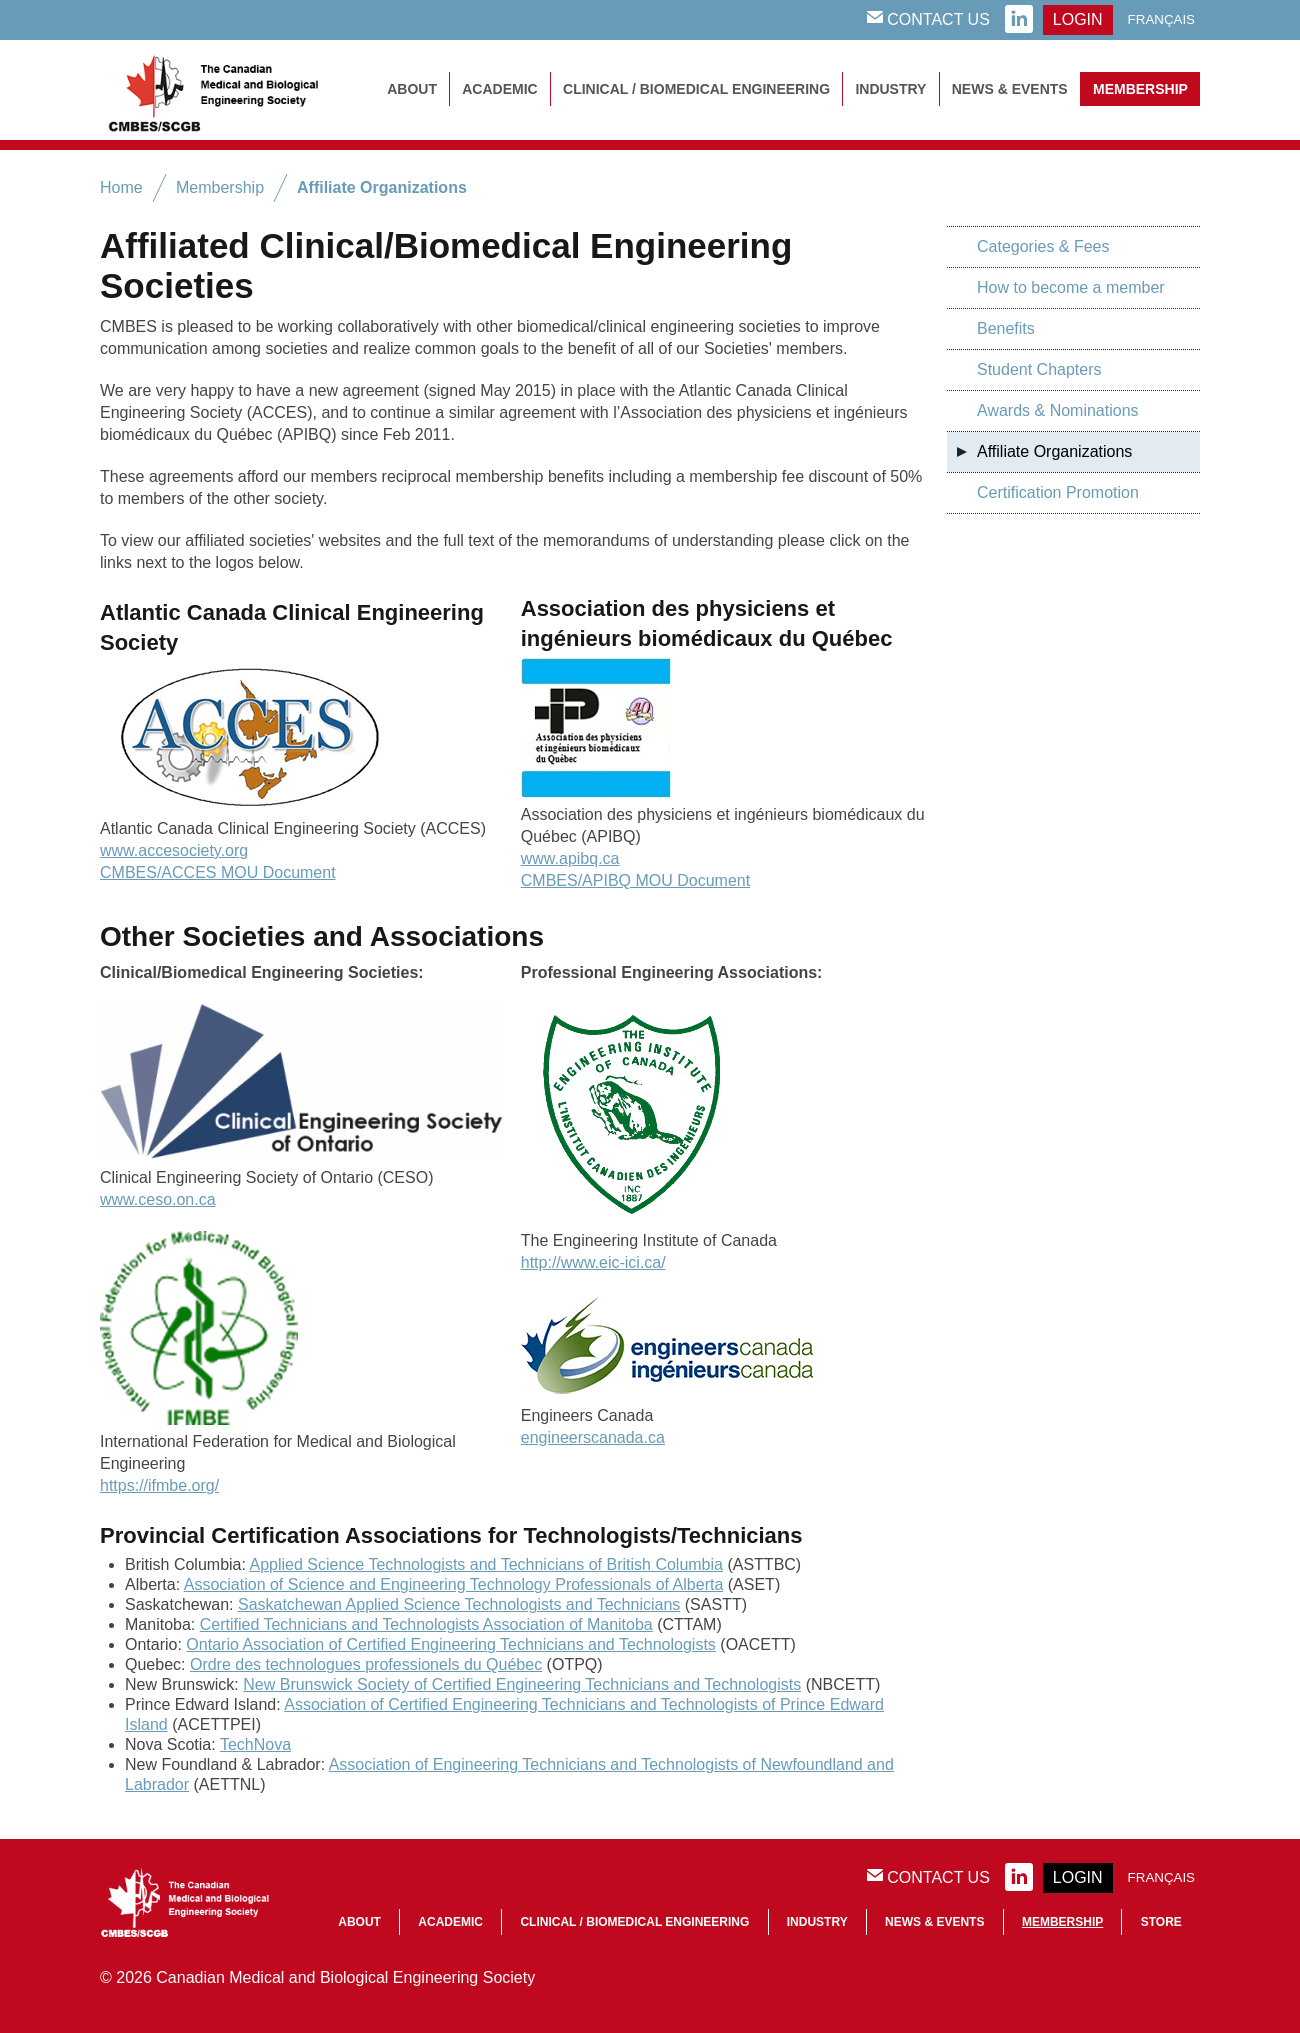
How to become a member (1071, 287)
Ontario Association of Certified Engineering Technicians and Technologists (451, 1644)
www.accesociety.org (174, 850)
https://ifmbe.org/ (159, 1485)
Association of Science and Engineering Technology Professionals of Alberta (454, 1584)
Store (1161, 1922)
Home (121, 187)
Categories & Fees (1043, 246)
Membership (1140, 89)
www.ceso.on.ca (158, 1199)
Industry (890, 89)
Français (1161, 19)
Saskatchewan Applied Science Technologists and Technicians (459, 1604)
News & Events (1010, 89)
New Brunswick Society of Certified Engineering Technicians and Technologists (522, 1684)
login (1078, 19)
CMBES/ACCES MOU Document (218, 872)
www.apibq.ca (570, 858)
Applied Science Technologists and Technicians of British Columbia (486, 1564)
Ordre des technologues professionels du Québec (366, 1664)
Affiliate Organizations (382, 187)
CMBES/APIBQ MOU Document (635, 880)
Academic (499, 89)
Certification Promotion (1058, 492)
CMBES (235, 90)
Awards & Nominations (1058, 410)
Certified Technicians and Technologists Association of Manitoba (426, 1624)
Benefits (1006, 328)
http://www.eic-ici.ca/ (593, 1262)
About (412, 89)
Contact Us (928, 19)
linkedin (1019, 20)
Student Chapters (1039, 369)
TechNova (255, 1744)
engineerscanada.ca (593, 1437)
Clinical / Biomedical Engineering (696, 89)
